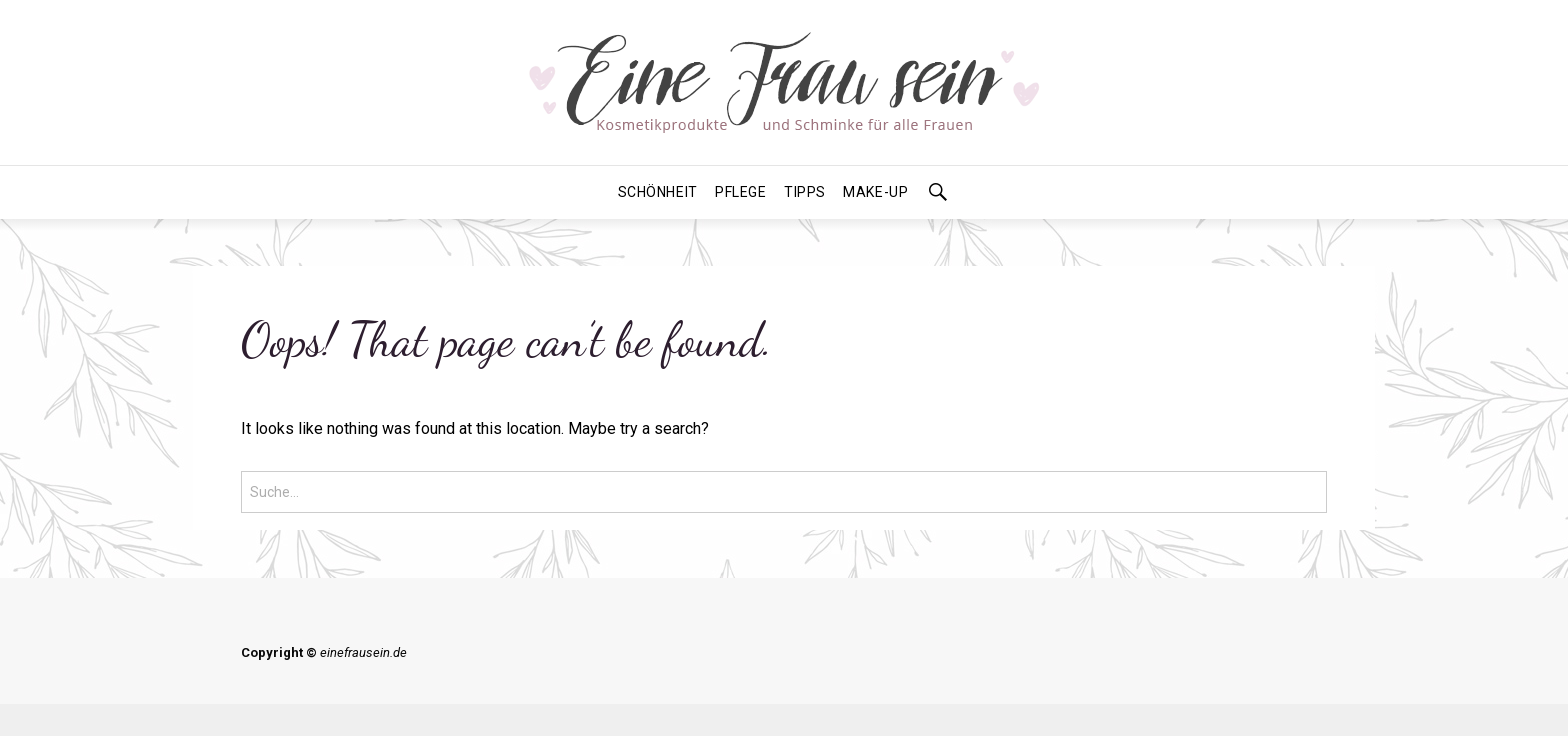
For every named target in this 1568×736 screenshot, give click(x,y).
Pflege (740, 192)
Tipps (805, 192)
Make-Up (875, 192)
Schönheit (658, 192)
